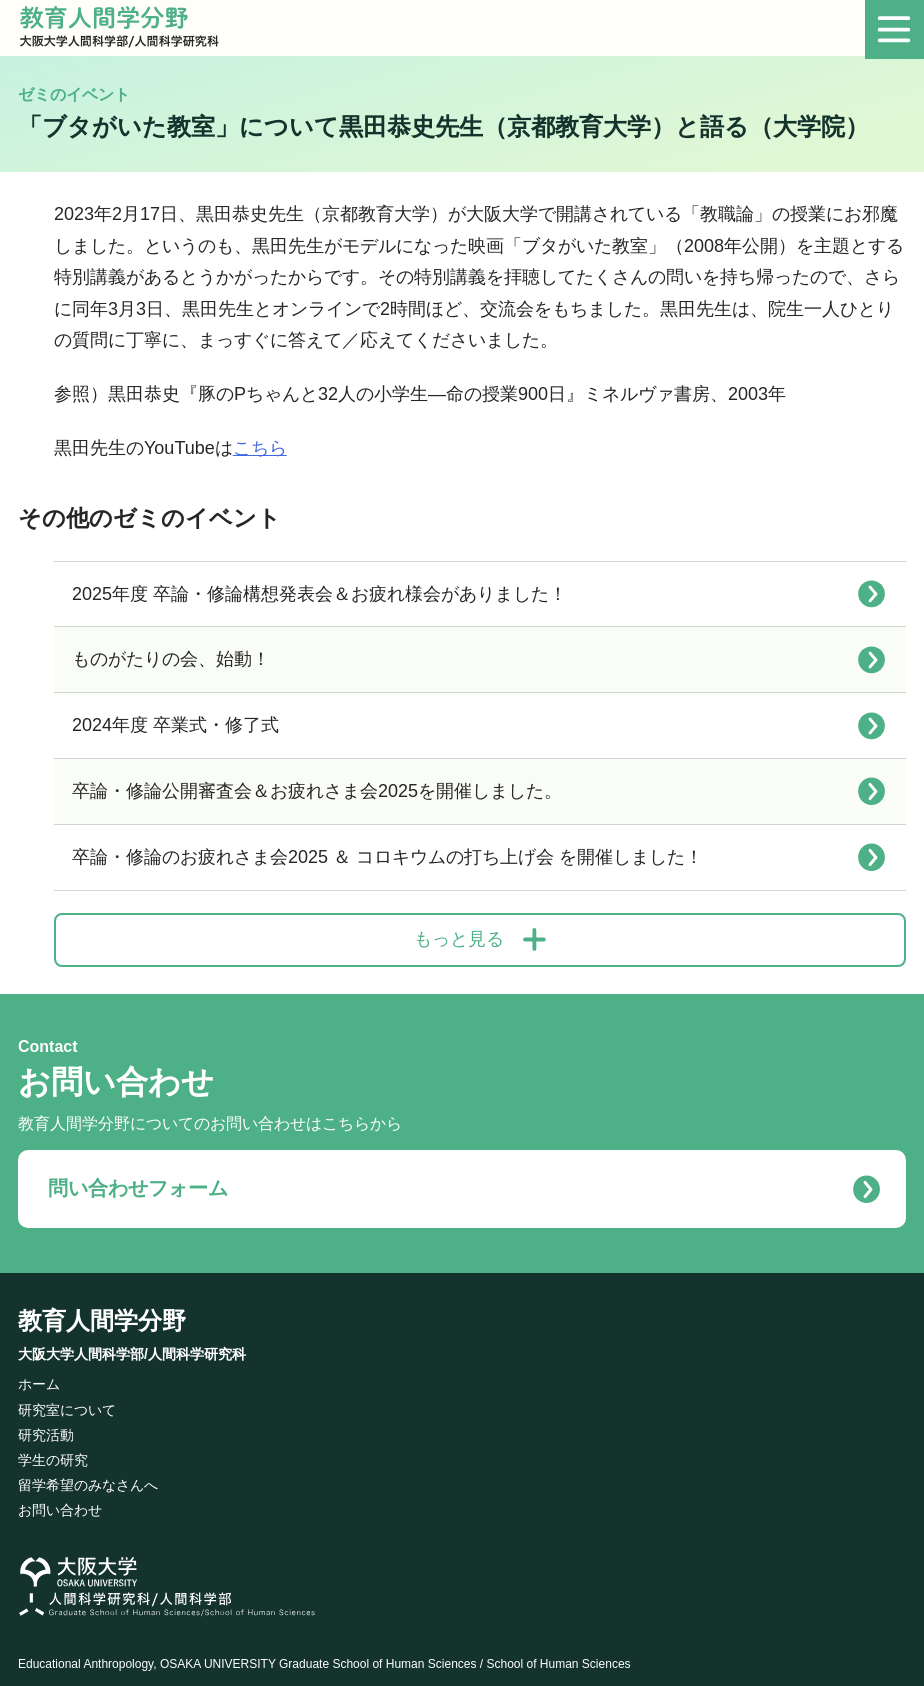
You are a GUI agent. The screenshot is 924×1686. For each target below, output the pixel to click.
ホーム (39, 1378)
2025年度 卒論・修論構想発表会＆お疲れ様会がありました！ (319, 594)
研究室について (67, 1403)
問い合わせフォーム (126, 1186)
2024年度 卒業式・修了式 (175, 725)
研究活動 (46, 1428)
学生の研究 (53, 1453)
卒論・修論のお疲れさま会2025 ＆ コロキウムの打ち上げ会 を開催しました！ (387, 857)
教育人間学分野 (132, 1331)
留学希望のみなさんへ (88, 1478)
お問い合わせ (60, 1504)
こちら (260, 448)
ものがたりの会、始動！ (171, 659)
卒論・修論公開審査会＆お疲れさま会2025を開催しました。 (317, 791)
